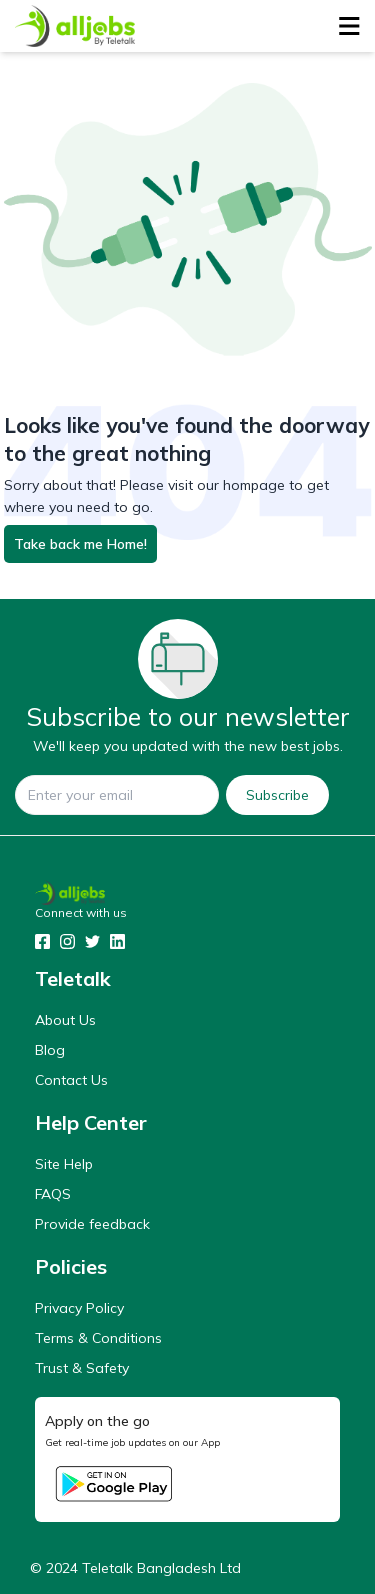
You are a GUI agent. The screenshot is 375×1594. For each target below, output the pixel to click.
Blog (50, 1050)
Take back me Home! (80, 544)
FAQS (53, 1194)
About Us (65, 1020)
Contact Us (71, 1080)
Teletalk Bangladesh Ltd (161, 1568)
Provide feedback (92, 1224)
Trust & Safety (82, 1368)
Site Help (64, 1164)
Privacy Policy (79, 1308)
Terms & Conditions (98, 1338)
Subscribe (277, 795)
